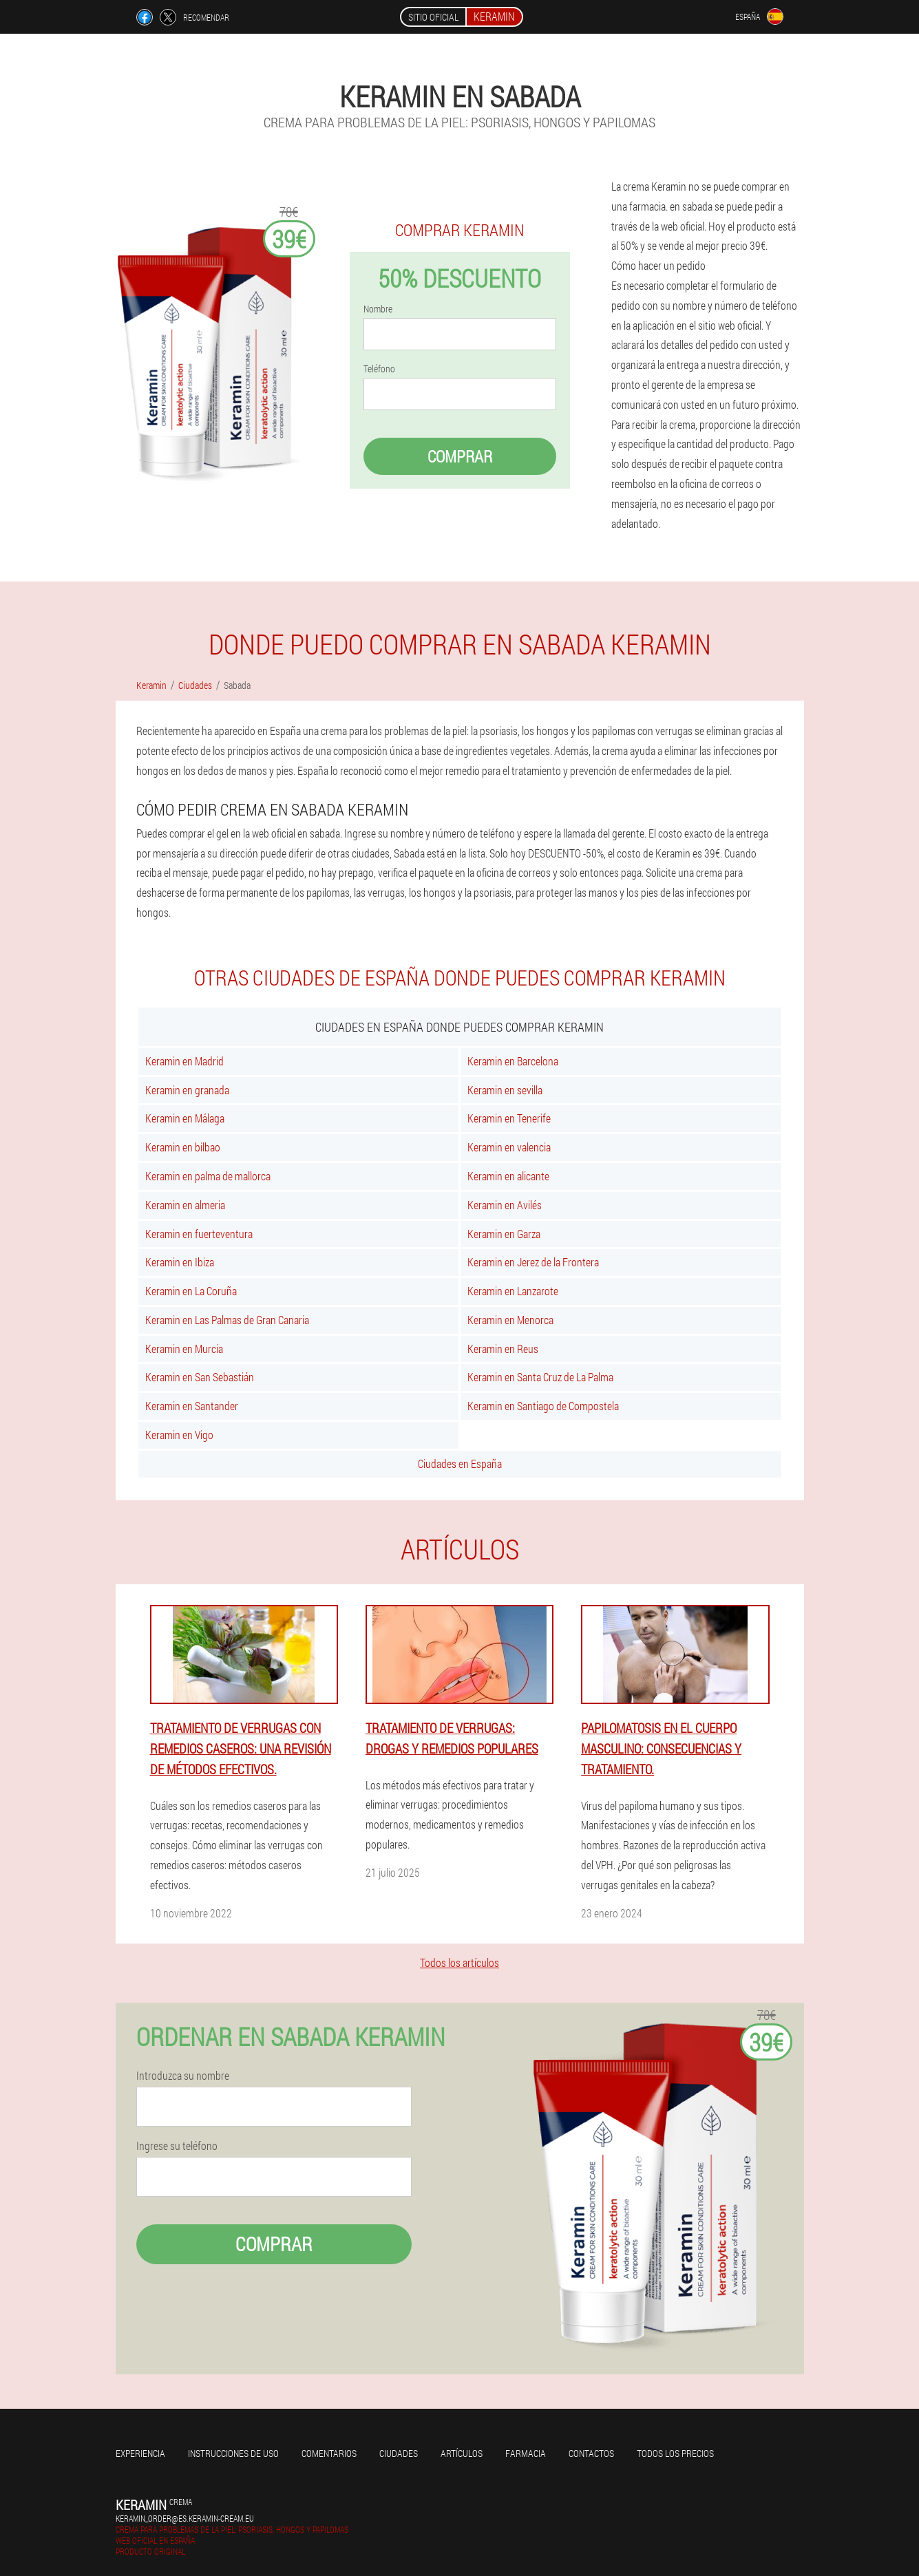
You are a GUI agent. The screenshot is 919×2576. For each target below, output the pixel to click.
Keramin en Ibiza (179, 1262)
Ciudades (398, 2453)
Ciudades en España (460, 1463)
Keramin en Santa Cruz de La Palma (540, 1377)
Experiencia (140, 2453)
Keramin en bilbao (182, 1147)
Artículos (462, 2453)
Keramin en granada (187, 1090)
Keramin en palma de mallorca (208, 1176)
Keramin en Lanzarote (512, 1291)
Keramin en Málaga (184, 1118)
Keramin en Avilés (504, 1204)
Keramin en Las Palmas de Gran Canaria (227, 1319)
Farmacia (525, 2453)
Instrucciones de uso (233, 2453)
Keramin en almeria (185, 1204)
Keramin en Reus (502, 1348)
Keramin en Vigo (179, 1434)
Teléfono (379, 369)
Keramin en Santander (191, 1405)
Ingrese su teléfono (177, 2145)
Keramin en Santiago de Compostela (543, 1405)
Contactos (591, 2453)
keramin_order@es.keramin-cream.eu (185, 2518)
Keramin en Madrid (184, 1061)
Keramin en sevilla (504, 1090)
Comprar (459, 456)
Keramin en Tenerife (509, 1118)
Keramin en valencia (509, 1147)
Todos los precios (675, 2453)
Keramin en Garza (503, 1233)
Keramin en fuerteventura (199, 1233)
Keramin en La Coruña (191, 1291)
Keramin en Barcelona (512, 1061)
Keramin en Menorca (510, 1319)
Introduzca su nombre (182, 2075)
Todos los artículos (459, 1962)
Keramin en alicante (508, 1176)
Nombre (377, 309)
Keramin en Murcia (184, 1348)
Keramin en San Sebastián (199, 1377)
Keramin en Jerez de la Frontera (533, 1262)
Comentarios (329, 2453)
